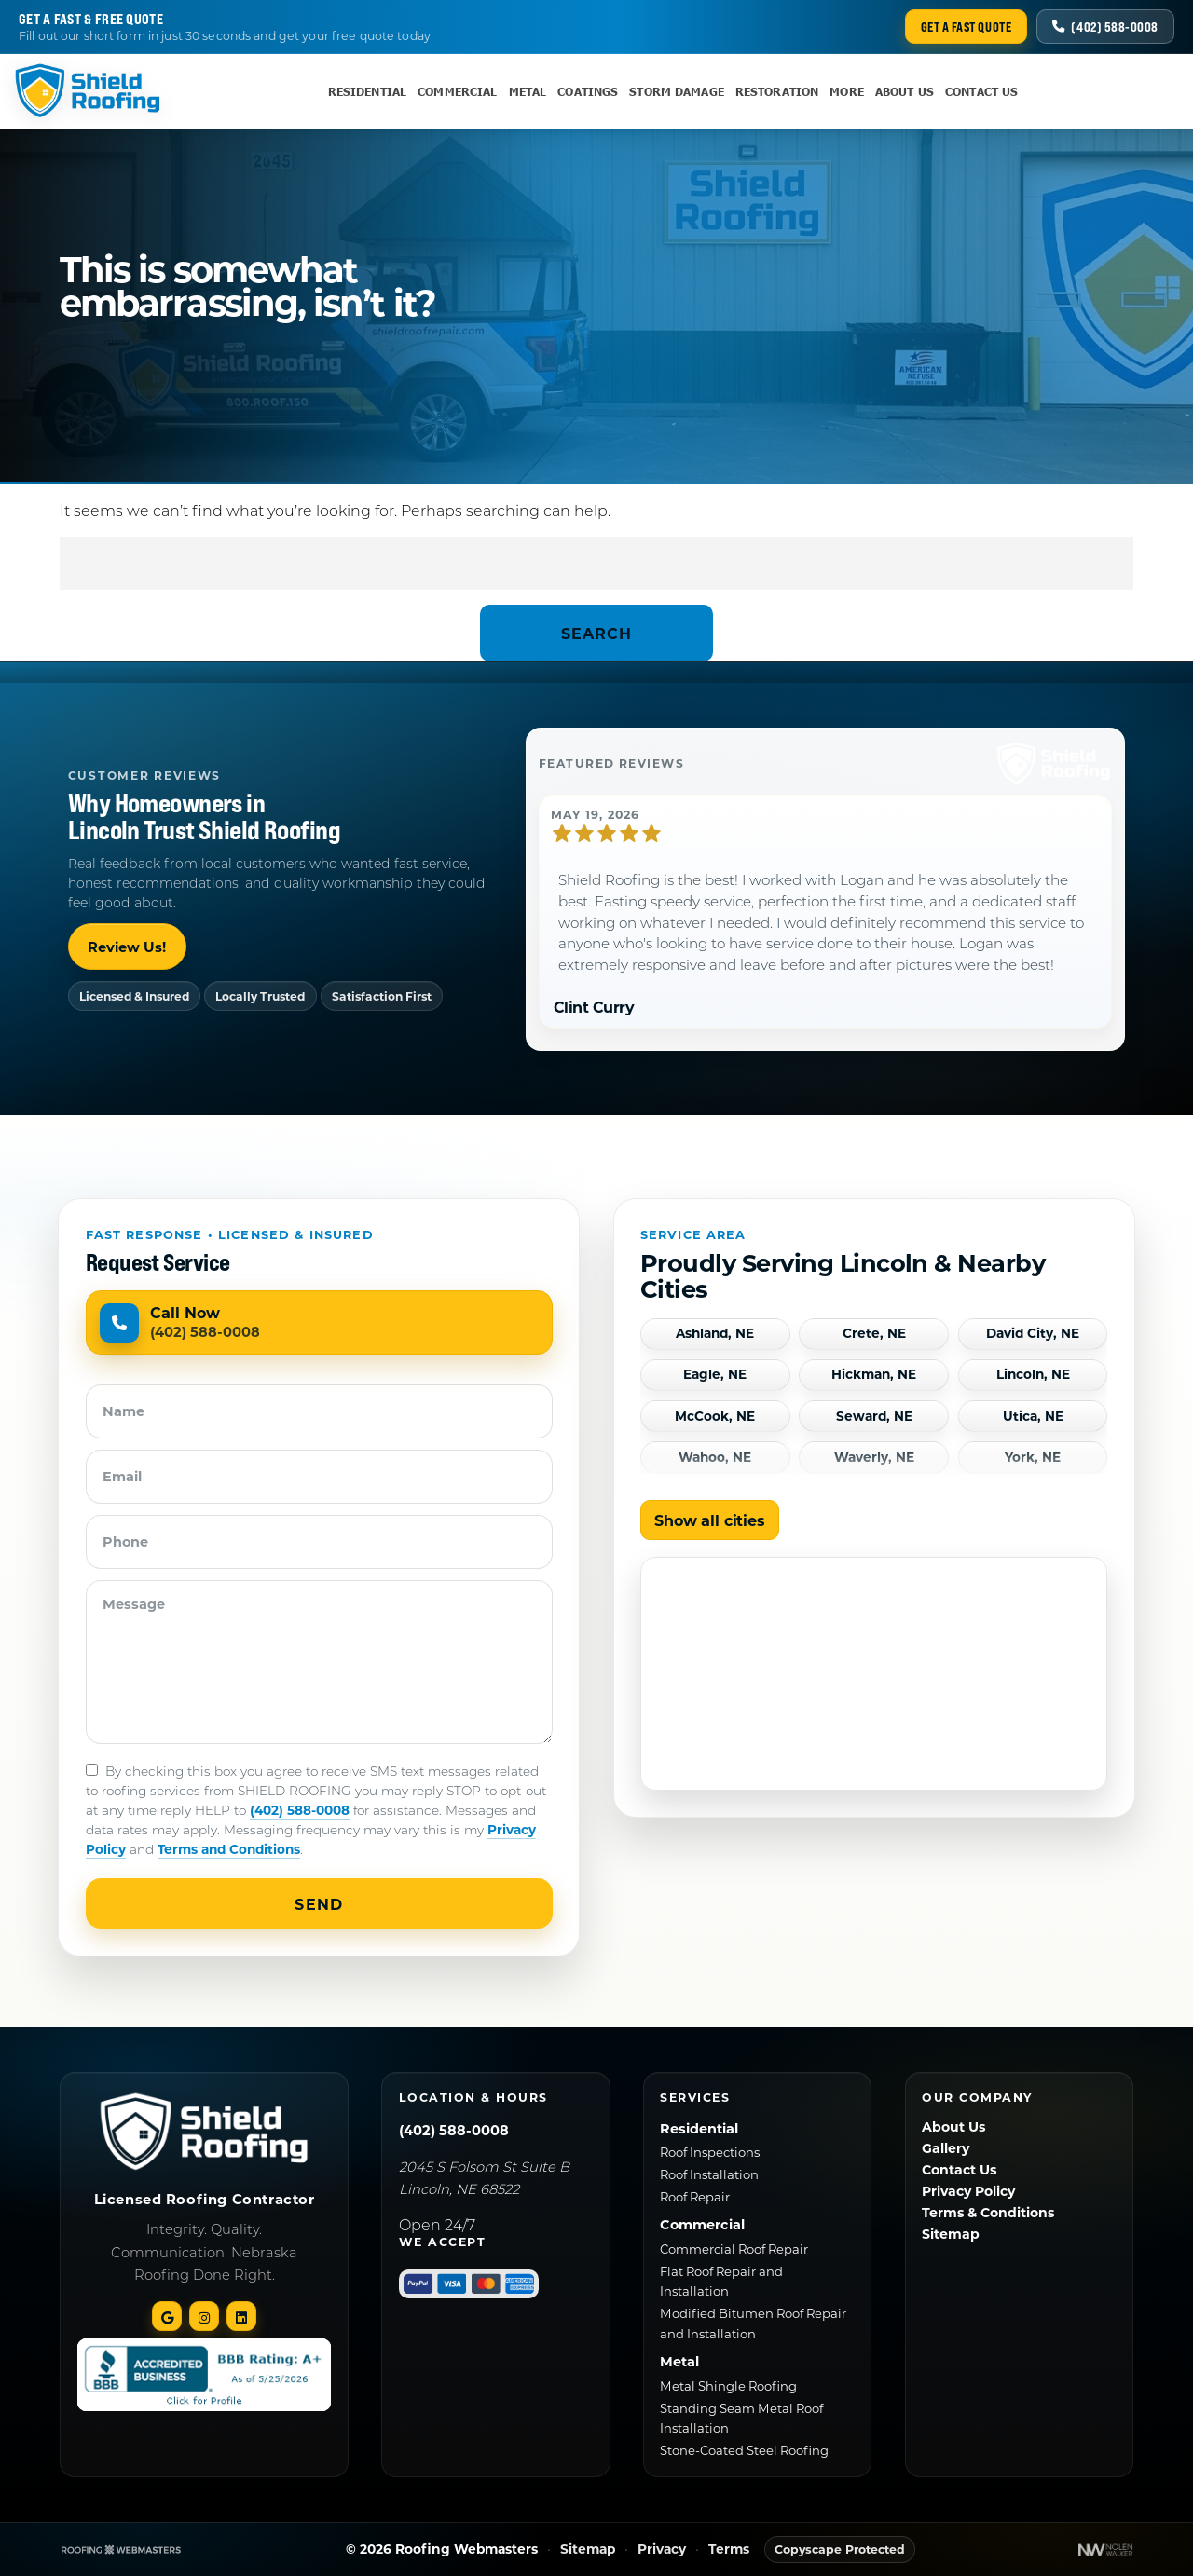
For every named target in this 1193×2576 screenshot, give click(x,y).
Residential (367, 92)
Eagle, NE (715, 1375)
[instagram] (204, 2316)
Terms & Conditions (988, 2212)
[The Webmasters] (121, 2549)
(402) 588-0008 (300, 1810)
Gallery (945, 2148)
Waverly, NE (874, 1458)
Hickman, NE (873, 1375)
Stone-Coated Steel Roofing (744, 2450)
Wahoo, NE (715, 1458)
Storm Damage (676, 92)
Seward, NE (874, 1417)
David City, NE (1032, 1334)
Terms (728, 2549)
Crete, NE (874, 1334)
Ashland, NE (715, 1334)
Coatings (587, 92)
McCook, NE (715, 1417)
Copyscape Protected (840, 2549)
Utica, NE (1033, 1417)
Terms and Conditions (229, 1849)
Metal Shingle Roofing (728, 2385)
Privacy (662, 2549)
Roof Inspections (710, 2152)
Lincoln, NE (1033, 1375)
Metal (528, 92)
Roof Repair (695, 2196)
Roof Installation (709, 2174)
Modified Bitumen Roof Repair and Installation (753, 2323)
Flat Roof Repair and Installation (721, 2281)
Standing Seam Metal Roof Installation (741, 2418)
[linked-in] (241, 2316)
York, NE (1033, 1458)
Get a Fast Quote (966, 27)
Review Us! (127, 946)
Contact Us (981, 92)
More (846, 92)
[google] (167, 2316)
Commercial (457, 92)
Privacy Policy (968, 2191)
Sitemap (951, 2233)
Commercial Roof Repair (734, 2248)
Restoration (776, 92)
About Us (904, 92)
